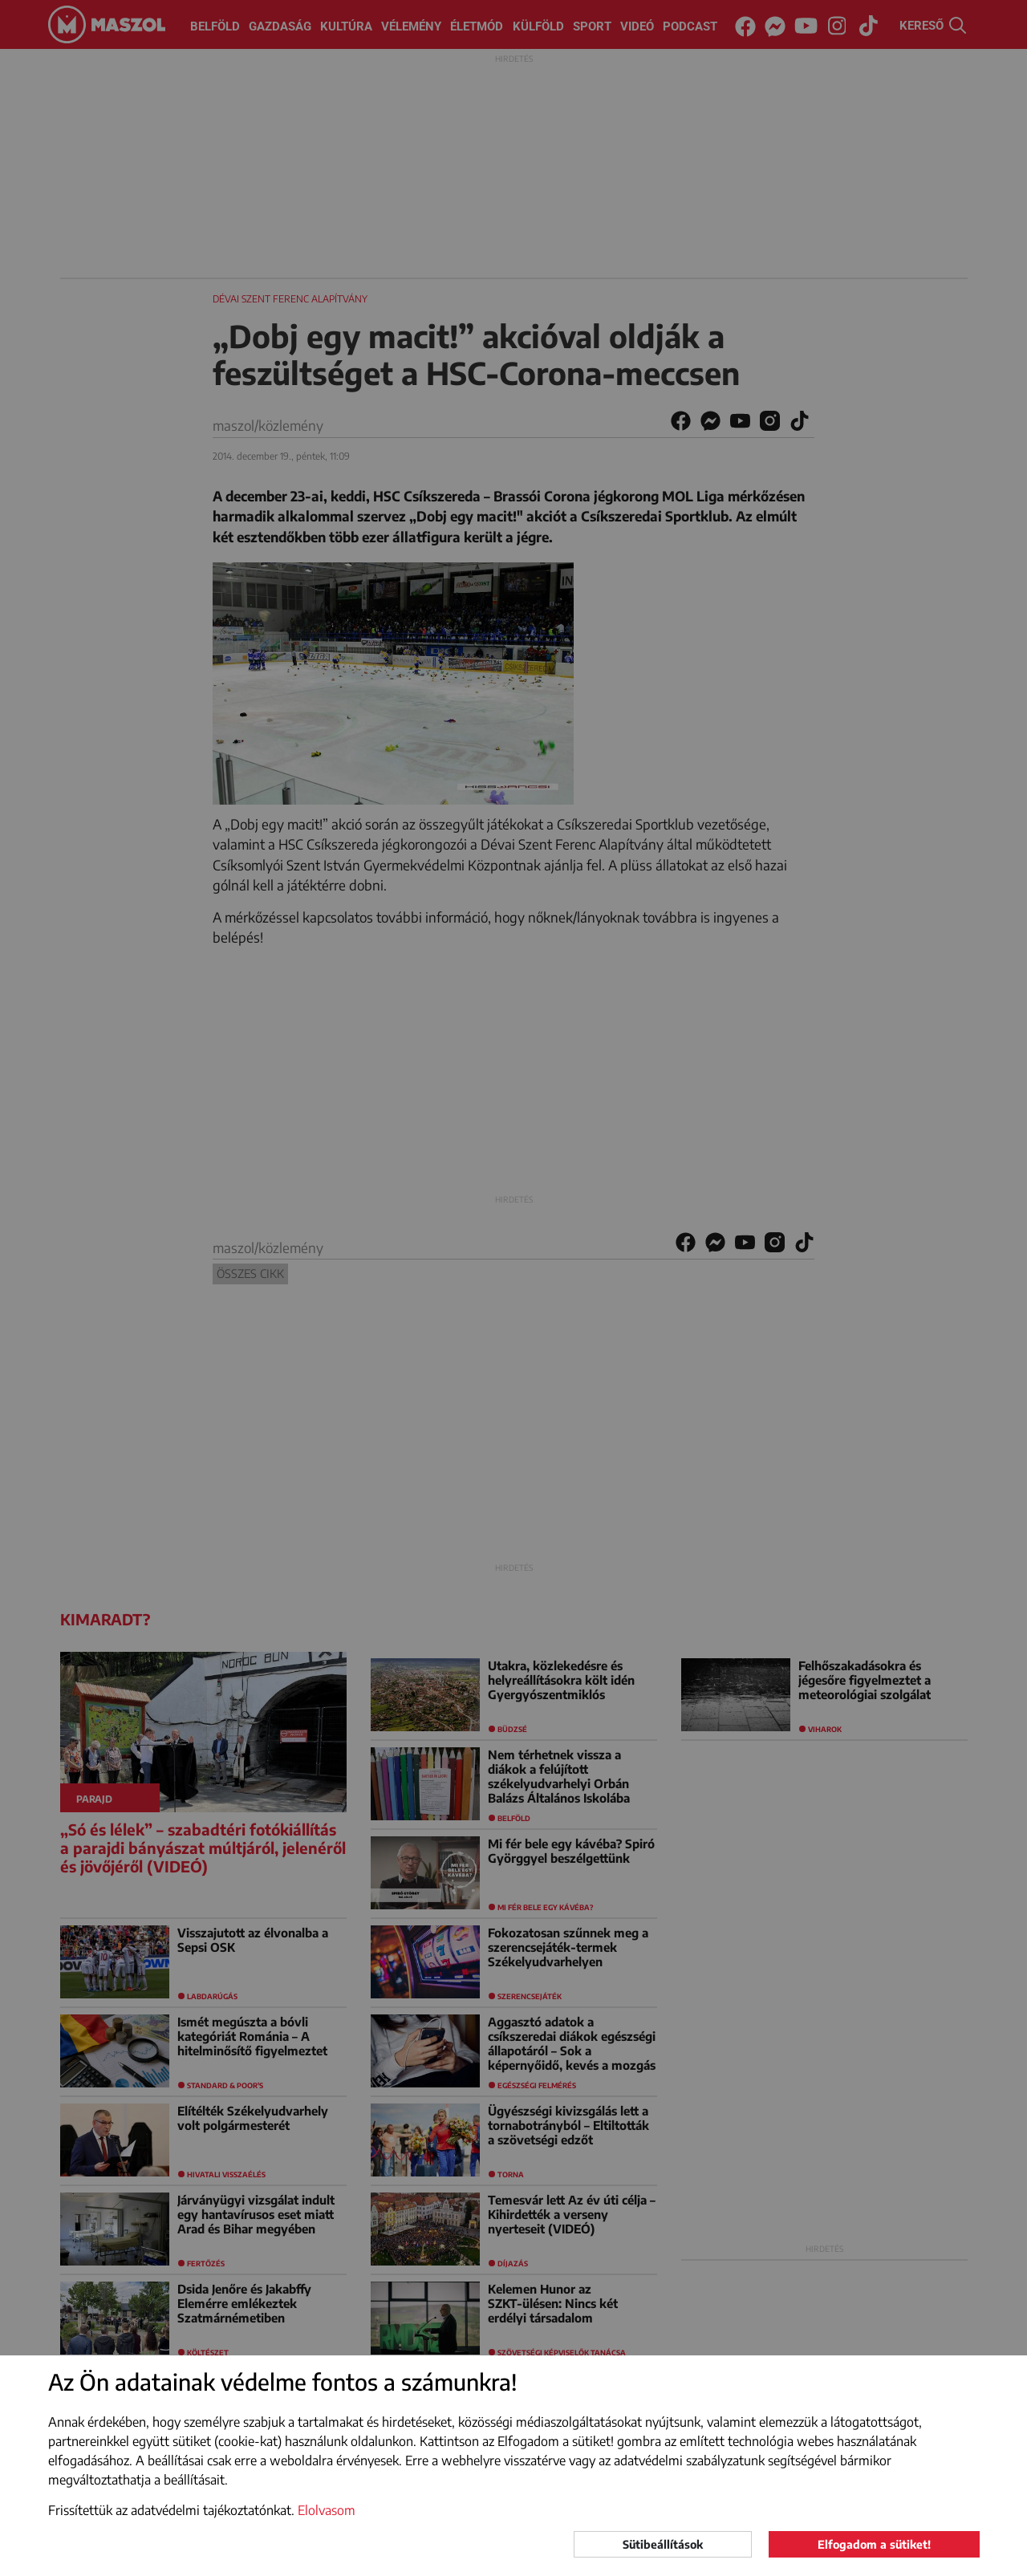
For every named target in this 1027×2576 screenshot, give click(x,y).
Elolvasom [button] (326, 2510)
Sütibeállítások (663, 2544)
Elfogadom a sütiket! (874, 2544)
